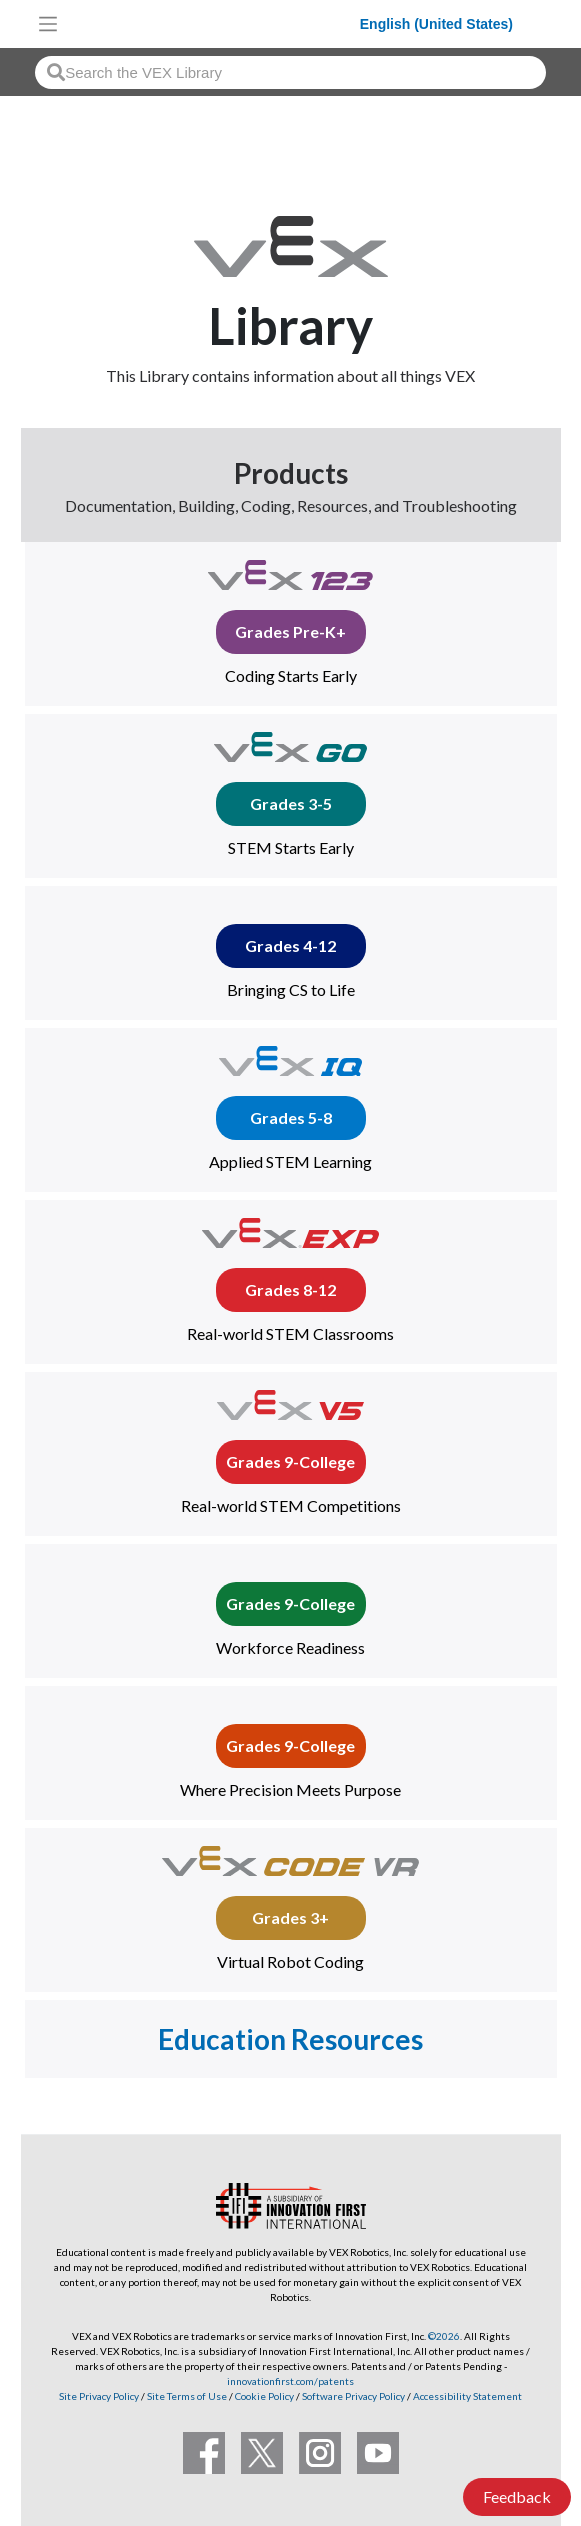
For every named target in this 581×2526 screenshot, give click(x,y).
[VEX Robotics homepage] (214, 23)
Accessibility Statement (467, 2396)
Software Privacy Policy (353, 2396)
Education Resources (290, 2039)
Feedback (517, 2496)
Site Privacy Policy (99, 2396)
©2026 (444, 2336)
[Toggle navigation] (48, 24)
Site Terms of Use (186, 2396)
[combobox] (290, 72)
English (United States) (436, 24)
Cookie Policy (264, 2396)
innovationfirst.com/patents (290, 2381)
